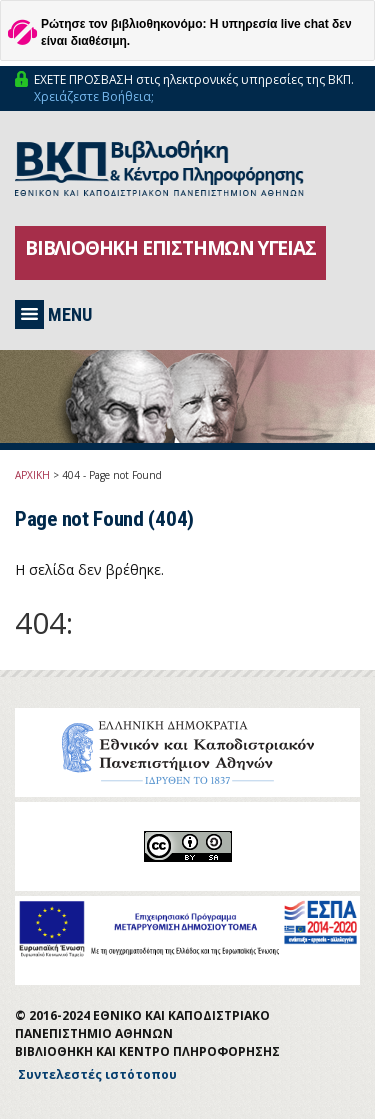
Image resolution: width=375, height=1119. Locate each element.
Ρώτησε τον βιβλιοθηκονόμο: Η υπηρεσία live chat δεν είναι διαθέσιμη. (196, 32)
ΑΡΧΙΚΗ (32, 475)
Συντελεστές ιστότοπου (97, 1074)
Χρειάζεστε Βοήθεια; (94, 96)
